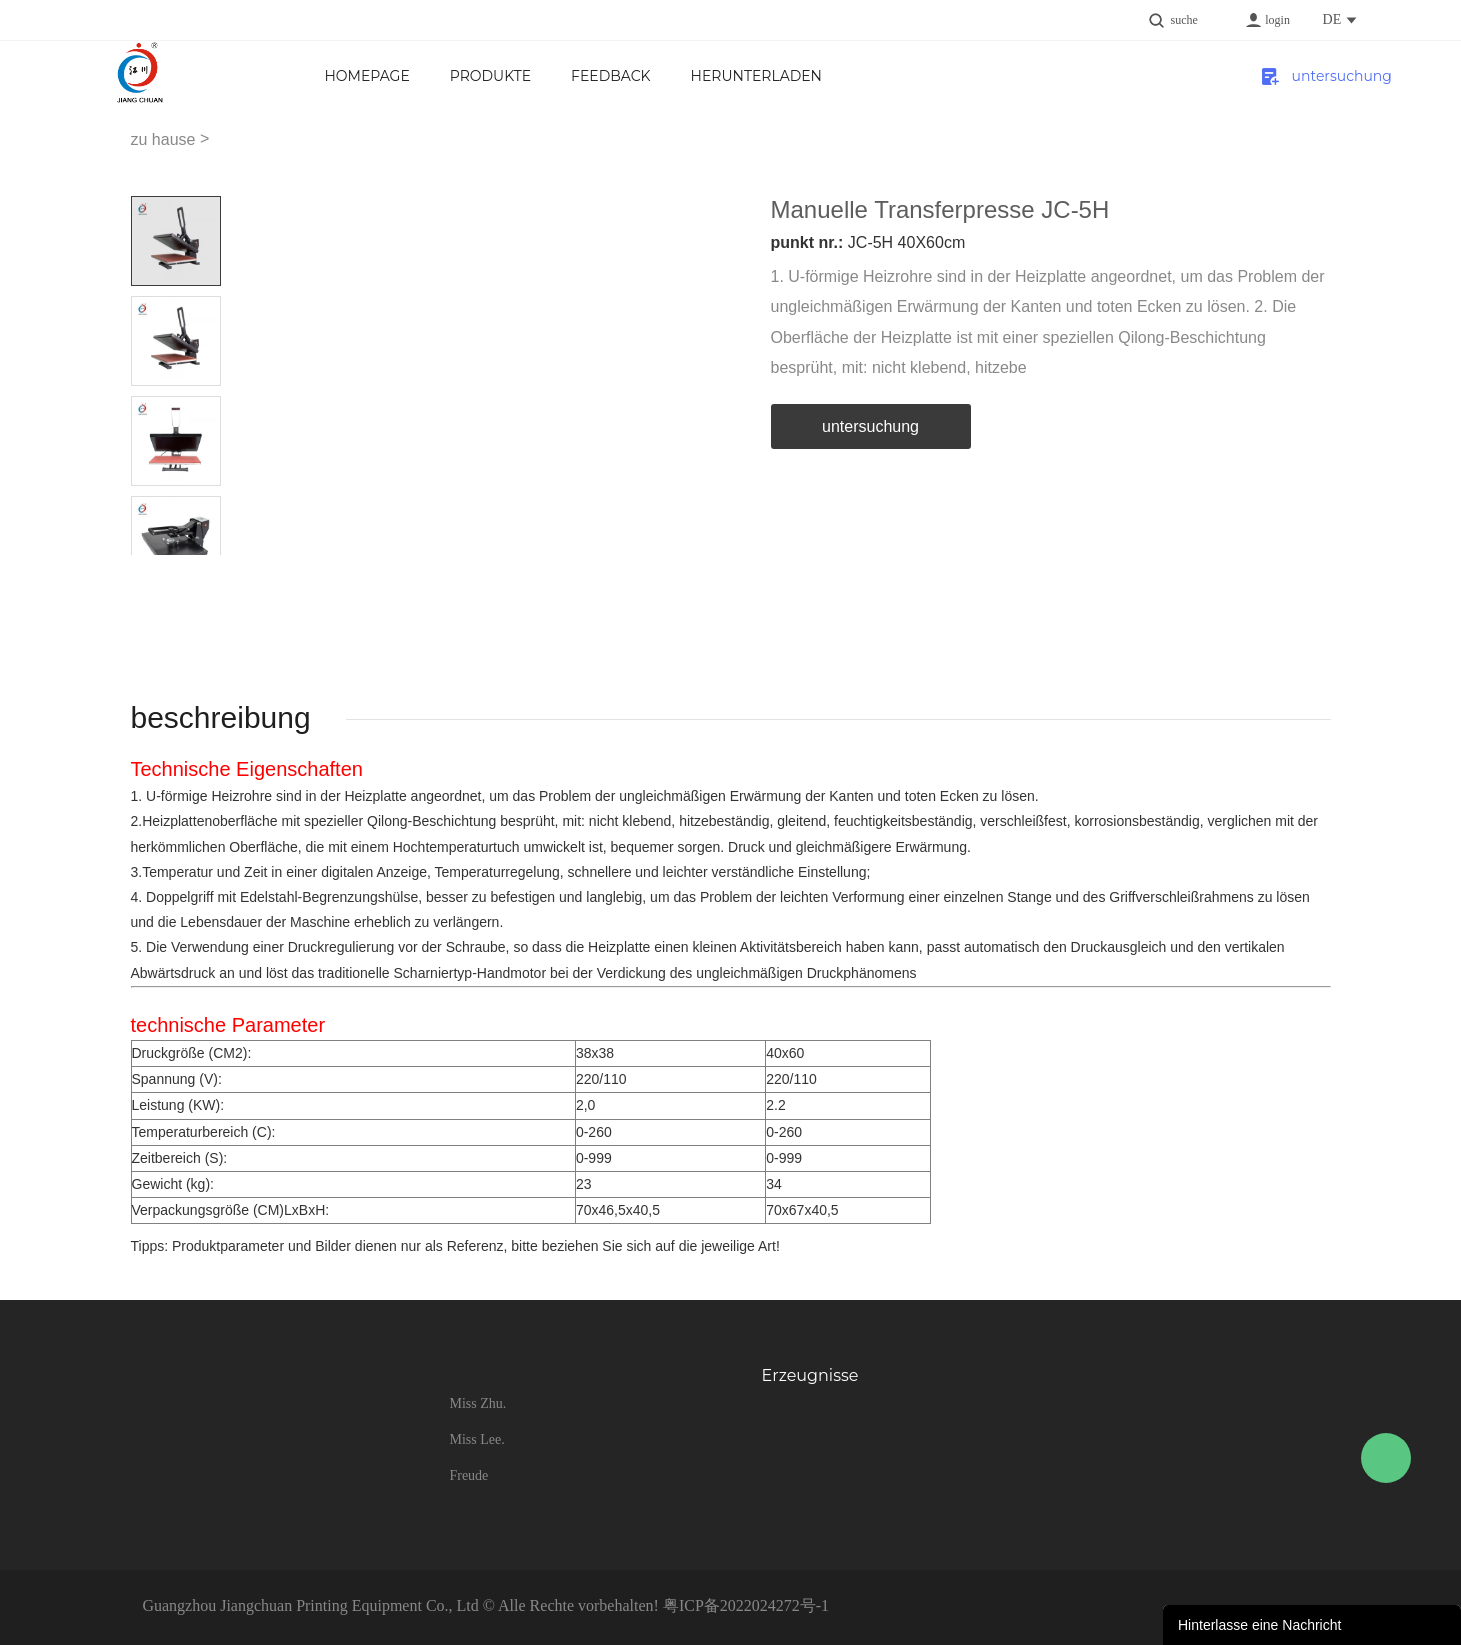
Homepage (366, 76)
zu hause (163, 139)
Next (198, 570)
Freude (468, 1475)
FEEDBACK (610, 76)
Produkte (490, 76)
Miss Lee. (476, 1439)
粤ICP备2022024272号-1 (746, 1605)
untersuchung (1324, 76)
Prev (153, 570)
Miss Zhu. (477, 1403)
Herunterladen (756, 76)
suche (1184, 20)
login (1277, 20)
